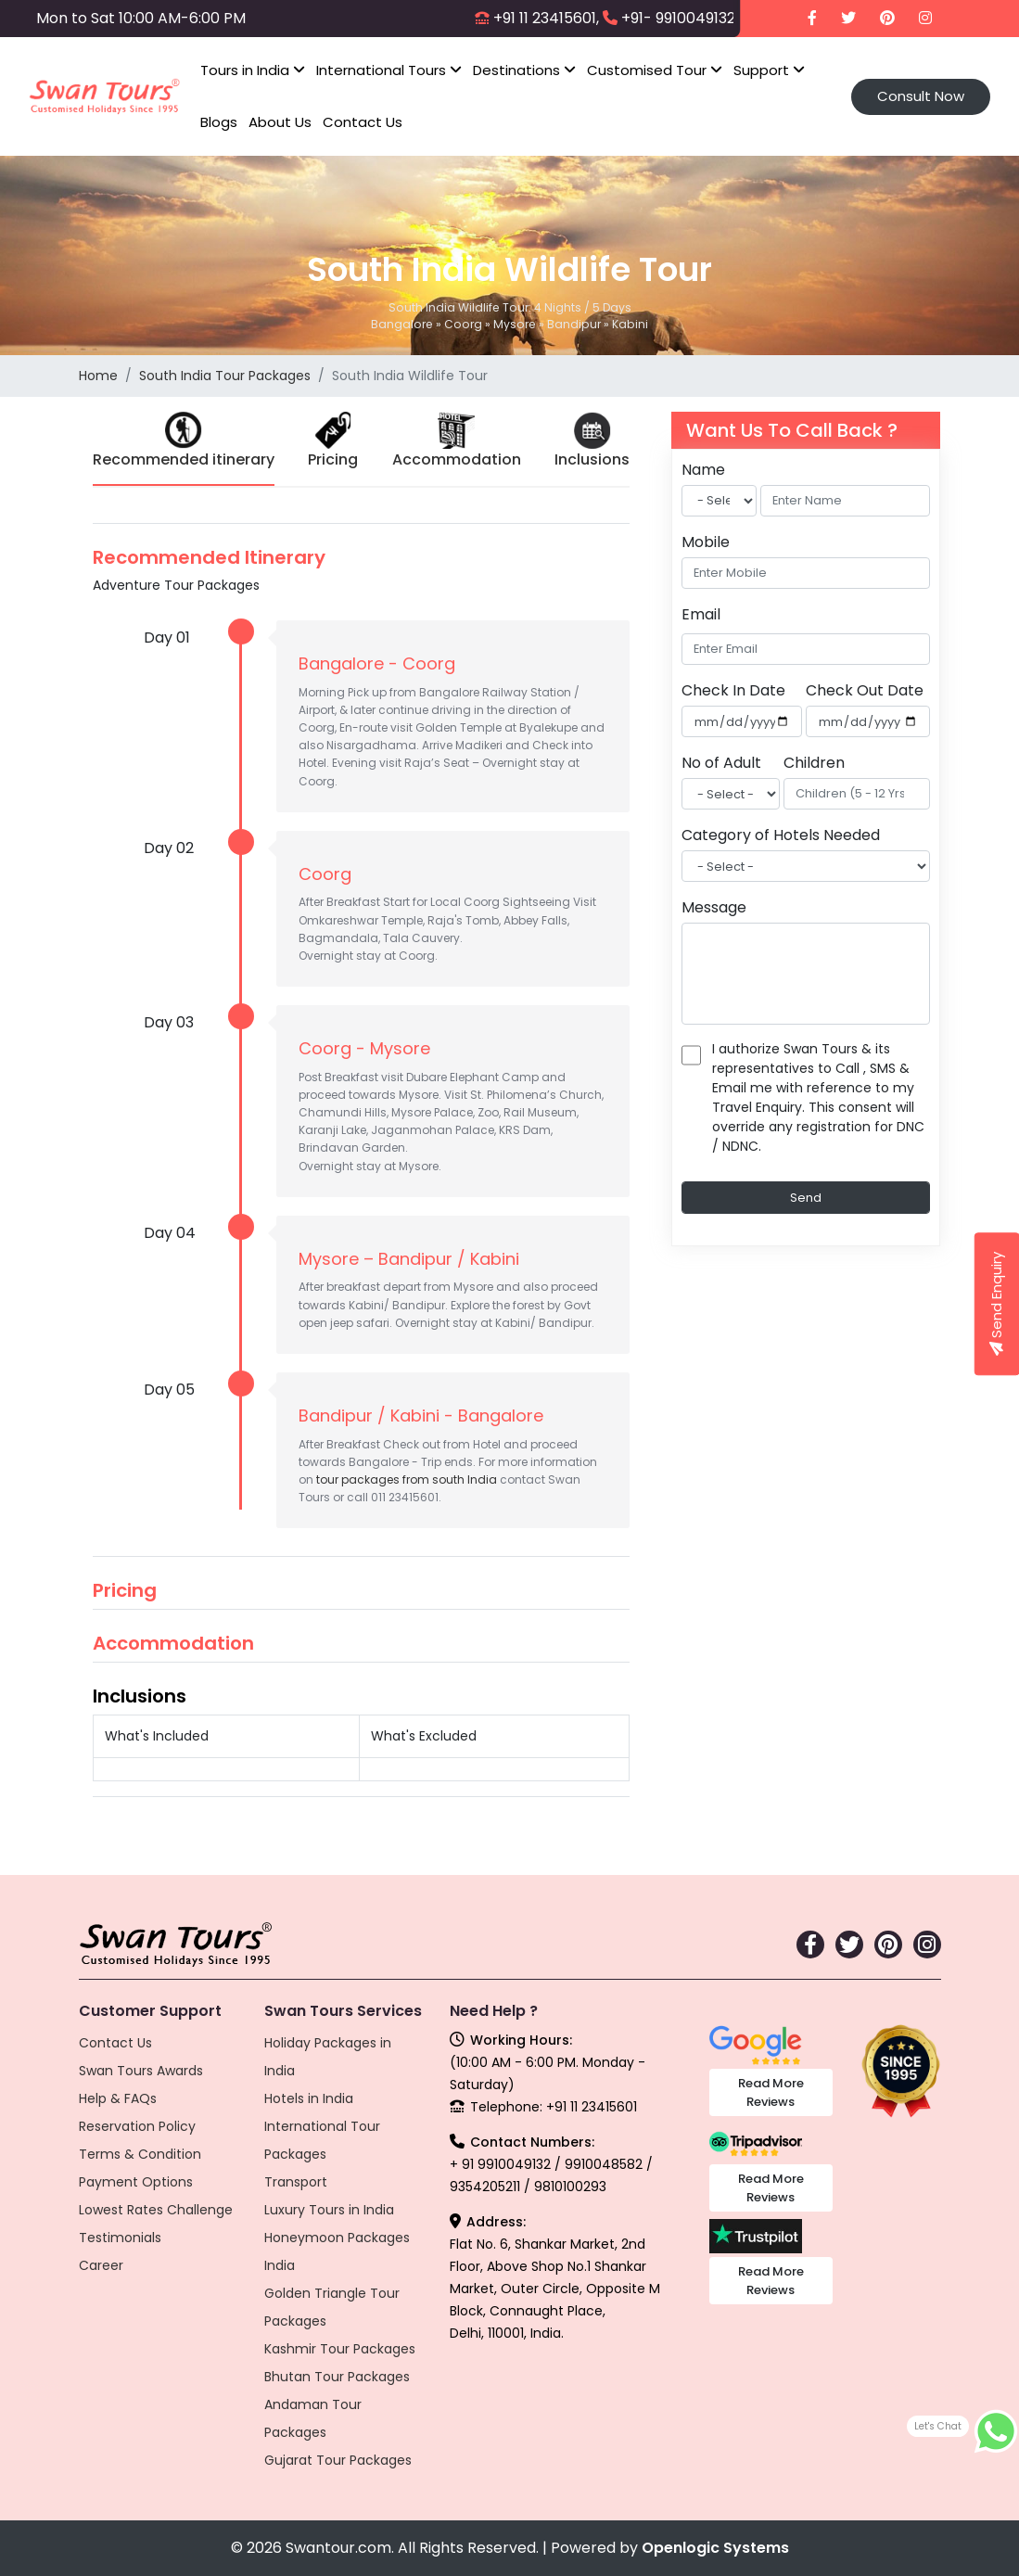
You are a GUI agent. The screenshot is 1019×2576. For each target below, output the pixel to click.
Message (713, 907)
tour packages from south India (406, 1479)
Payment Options (136, 2182)
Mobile (705, 542)
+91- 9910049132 (678, 18)
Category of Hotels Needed (780, 835)
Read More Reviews (771, 2092)
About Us (280, 122)
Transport (295, 2182)
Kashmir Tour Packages (339, 2349)
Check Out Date (864, 690)
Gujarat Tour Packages (338, 2460)
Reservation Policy (137, 2126)
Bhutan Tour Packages (337, 2376)
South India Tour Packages (225, 375)
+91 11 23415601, (546, 18)
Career (101, 2265)
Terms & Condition (140, 2154)
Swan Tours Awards (141, 2070)
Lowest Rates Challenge (156, 2209)
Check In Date (733, 690)
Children (814, 762)
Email (700, 614)
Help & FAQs (118, 2098)
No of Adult (721, 762)
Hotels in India (308, 2098)
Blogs (218, 122)
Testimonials (120, 2237)
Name (703, 469)
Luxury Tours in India (329, 2209)
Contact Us (362, 122)
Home (98, 375)
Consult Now (920, 96)
